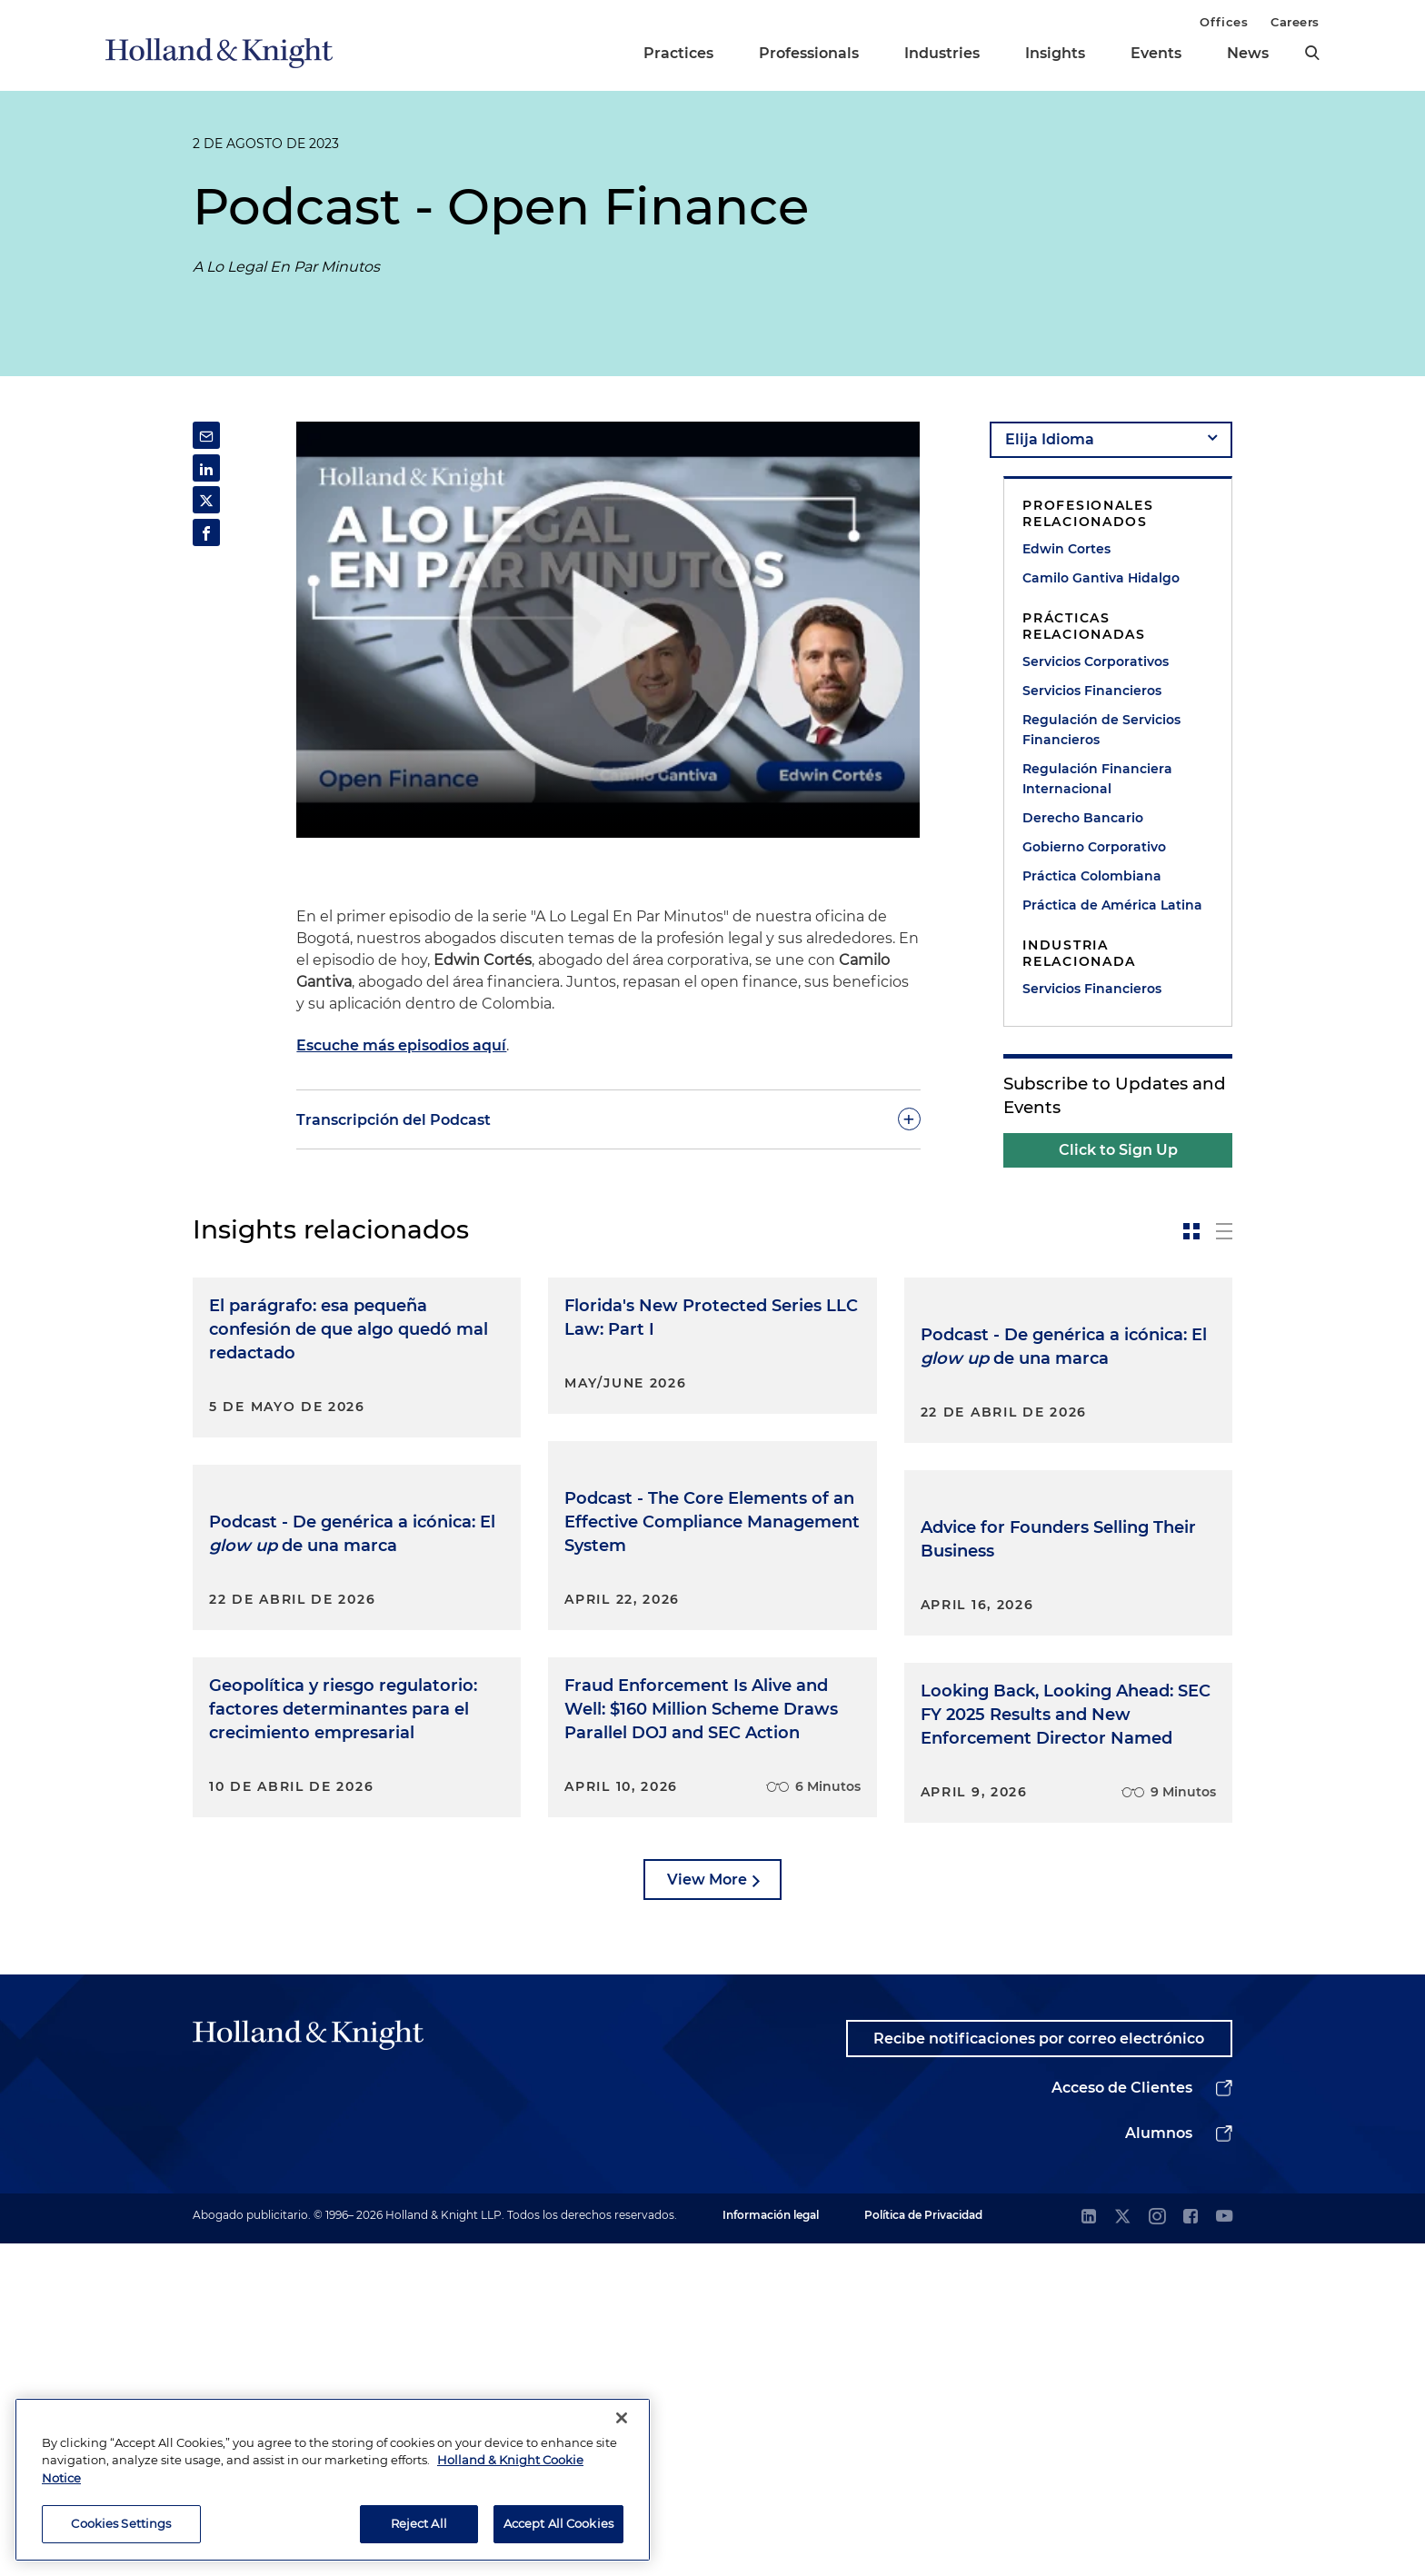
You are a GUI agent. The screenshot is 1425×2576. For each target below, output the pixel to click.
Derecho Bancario (1082, 818)
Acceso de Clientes (1121, 2420)
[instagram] (1157, 2550)
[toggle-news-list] (1224, 1231)
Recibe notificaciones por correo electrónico (1037, 2370)
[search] (1312, 52)
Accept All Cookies (558, 2523)
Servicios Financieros (1091, 690)
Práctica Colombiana (1091, 876)
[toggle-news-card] (1191, 1231)
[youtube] (1224, 2550)
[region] (333, 2479)
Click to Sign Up (1118, 1150)
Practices (678, 53)
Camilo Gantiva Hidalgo (1101, 578)
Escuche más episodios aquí (401, 1045)
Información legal (770, 2547)
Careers (1295, 22)
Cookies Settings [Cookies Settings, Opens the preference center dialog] (121, 2523)
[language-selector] (1111, 440)
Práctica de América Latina (1112, 905)
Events (1156, 53)
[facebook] (1190, 2550)
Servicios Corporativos (1095, 661)
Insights (1055, 53)
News (1248, 53)
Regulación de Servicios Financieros (1101, 729)
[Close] (622, 2418)
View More (707, 2211)
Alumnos (1158, 2465)
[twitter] (1122, 2550)
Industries (942, 53)
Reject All (419, 2523)
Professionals (809, 53)
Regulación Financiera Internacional (1097, 779)
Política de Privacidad (923, 2547)
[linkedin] (1088, 2550)
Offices (1224, 22)
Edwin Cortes (1066, 549)
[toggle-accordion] (608, 1119)
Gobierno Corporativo (1094, 847)
